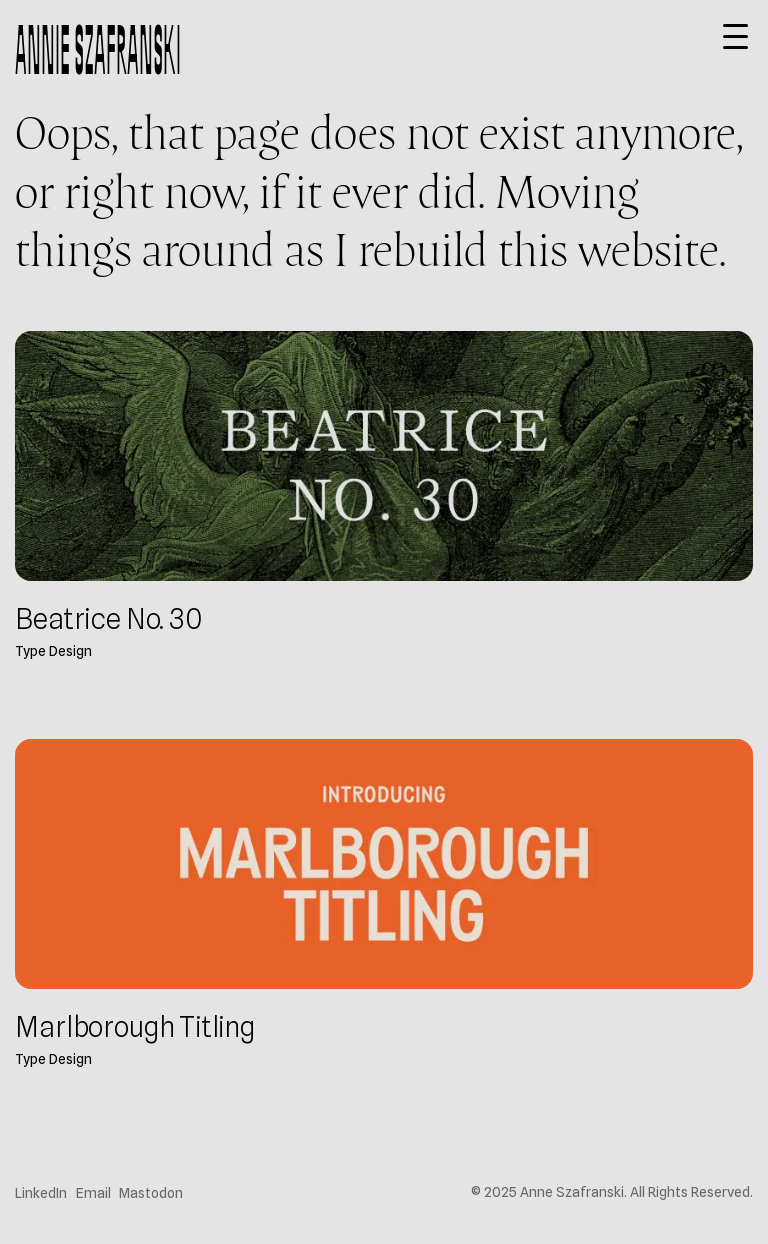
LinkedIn (41, 1193)
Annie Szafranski (98, 49)
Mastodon (151, 1193)
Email (93, 1193)
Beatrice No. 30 (108, 619)
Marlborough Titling (135, 1027)
